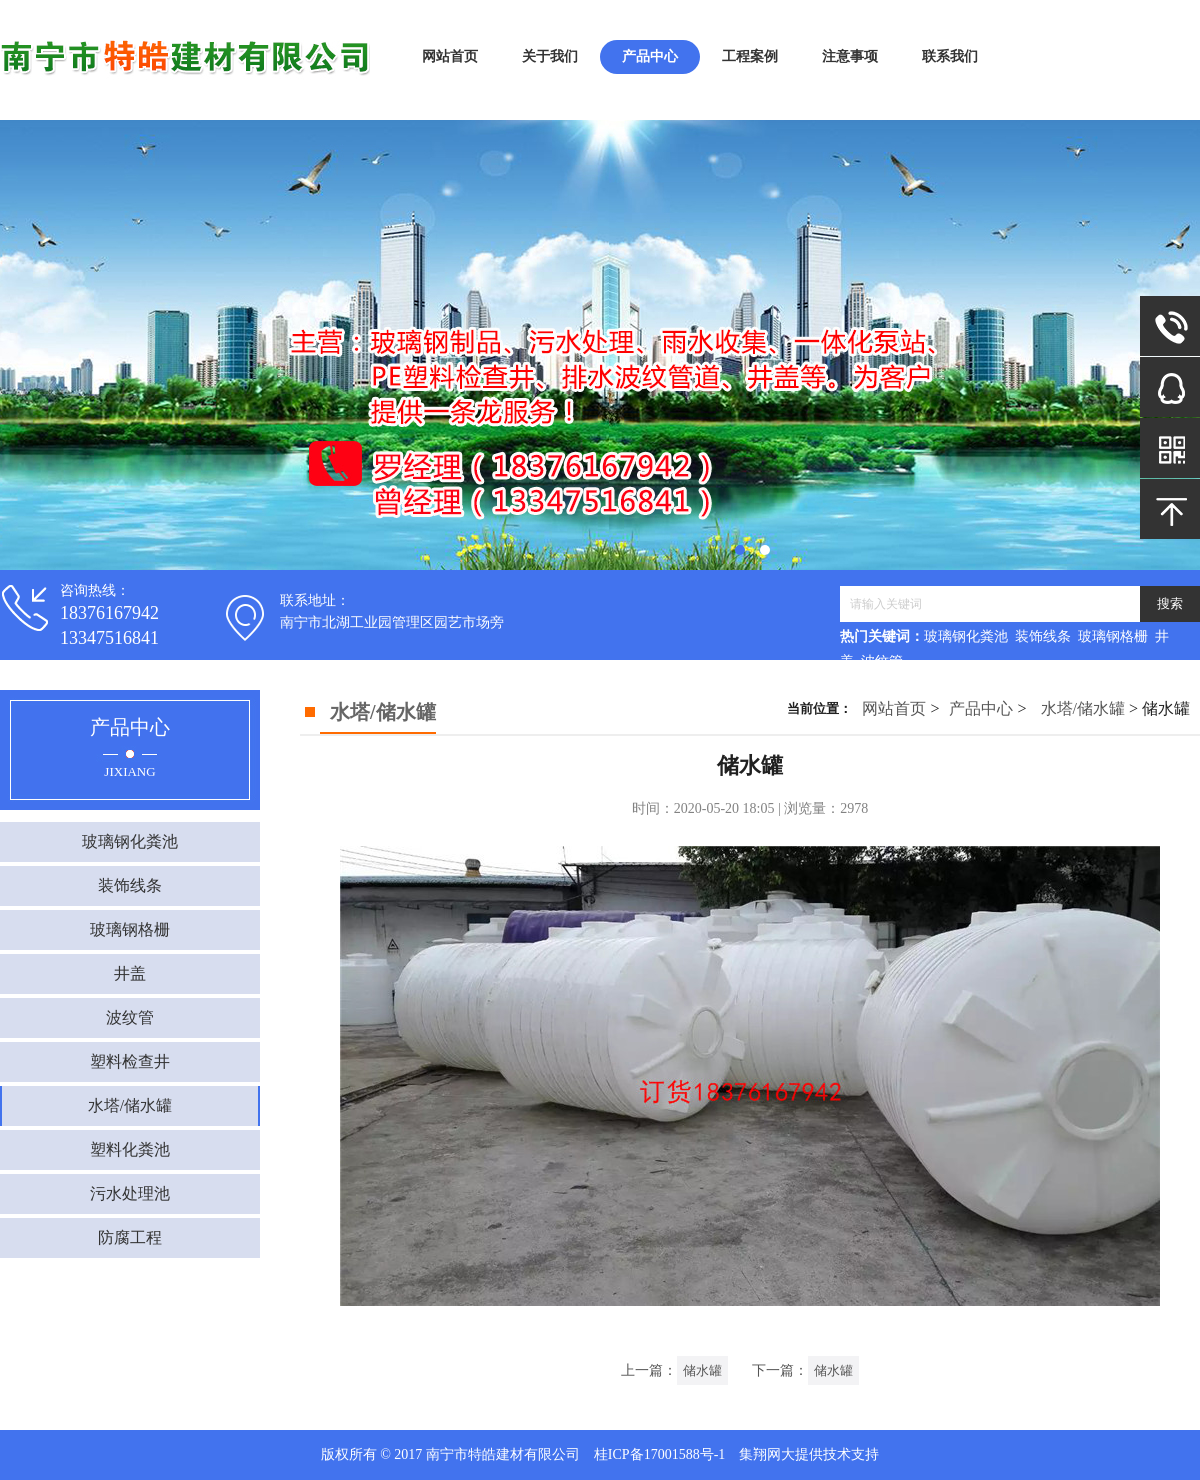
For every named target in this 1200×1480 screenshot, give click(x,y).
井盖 (130, 973)
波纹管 (130, 1017)
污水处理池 (130, 1193)
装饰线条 (130, 885)
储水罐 (702, 1370)
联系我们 (950, 56)
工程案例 (750, 56)
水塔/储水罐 (130, 1105)
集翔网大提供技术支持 (809, 1454)
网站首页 (450, 56)
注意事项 (850, 56)
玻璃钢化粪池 (130, 841)
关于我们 (550, 56)
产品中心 (650, 56)
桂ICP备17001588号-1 (659, 1454)
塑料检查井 (130, 1061)
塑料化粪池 (130, 1149)
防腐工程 (130, 1237)
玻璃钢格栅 (130, 929)
